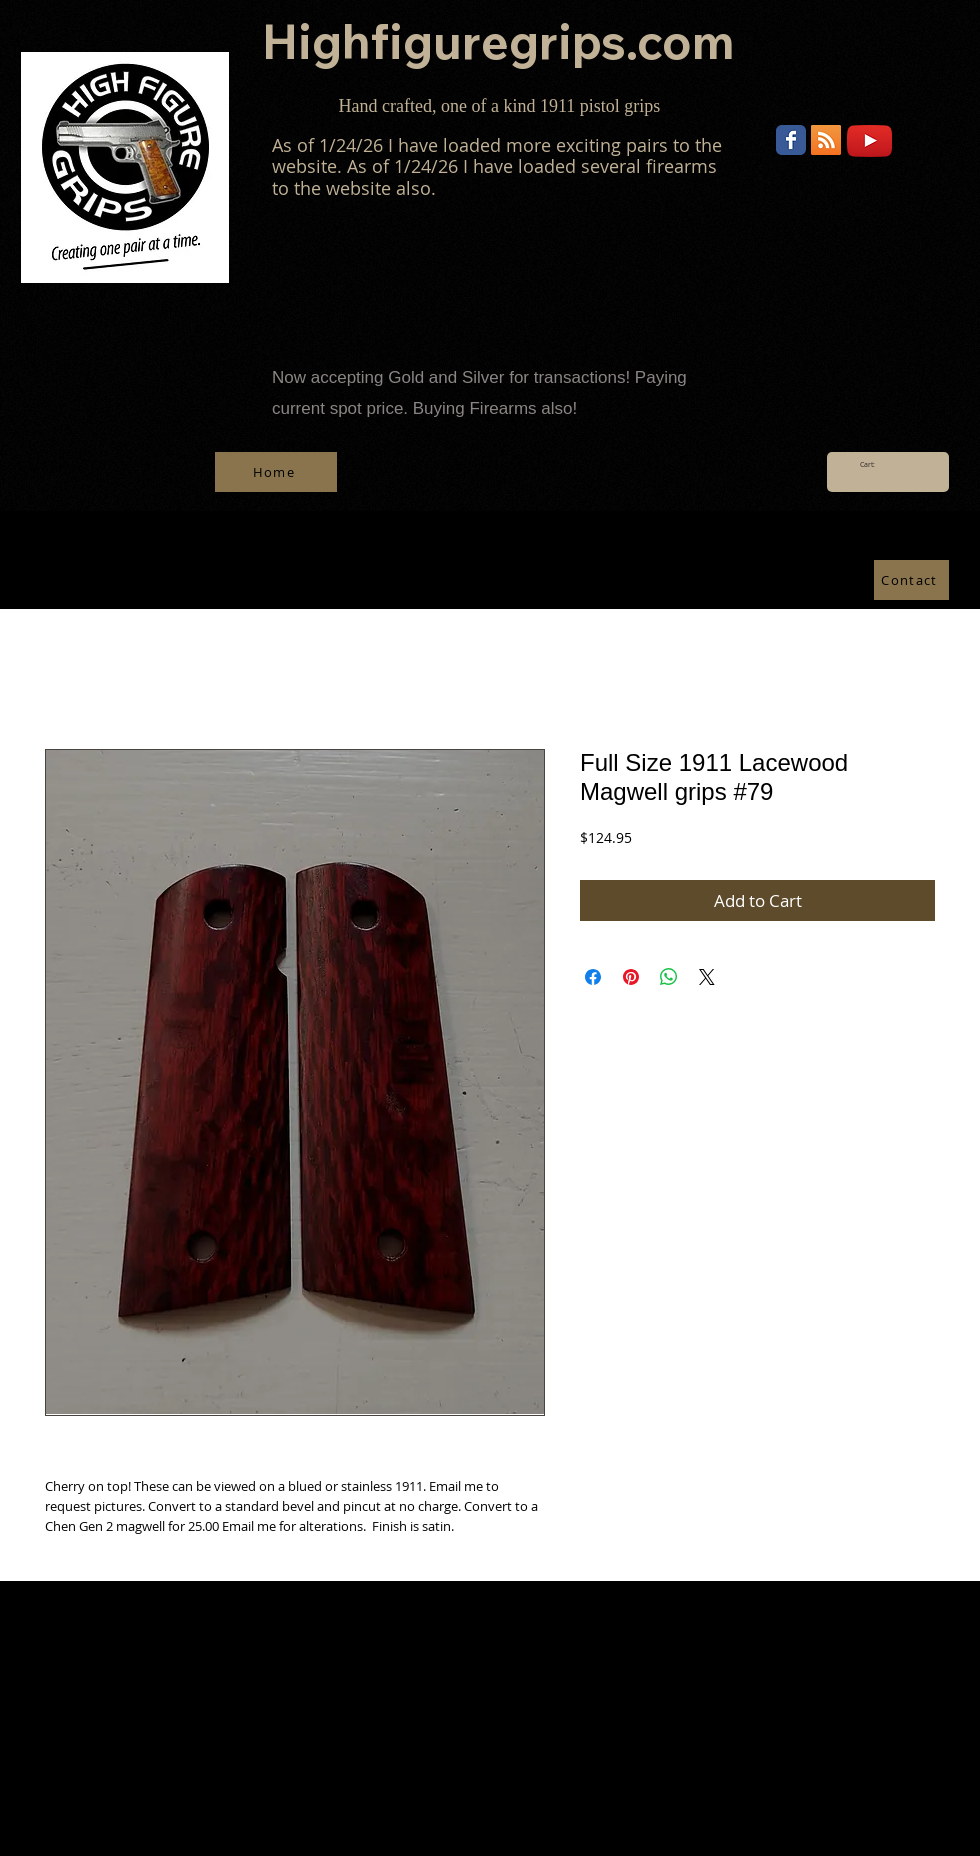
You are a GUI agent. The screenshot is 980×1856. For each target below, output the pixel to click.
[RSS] (826, 140)
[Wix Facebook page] (791, 140)
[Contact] (911, 580)
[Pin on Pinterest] (631, 977)
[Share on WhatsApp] (669, 977)
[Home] (276, 472)
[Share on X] (707, 977)
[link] (874, 465)
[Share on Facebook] (593, 977)
